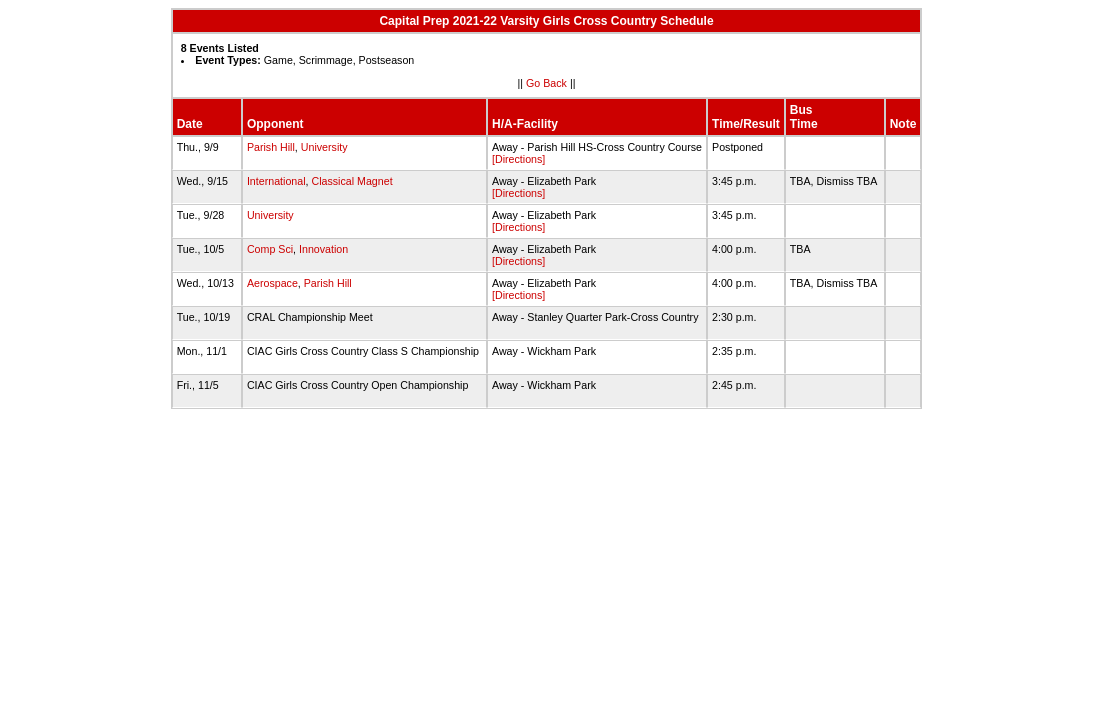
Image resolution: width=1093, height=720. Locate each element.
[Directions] (518, 159)
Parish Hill (271, 147)
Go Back (546, 83)
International (276, 181)
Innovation (323, 249)
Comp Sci (270, 249)
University (324, 147)
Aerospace (272, 283)
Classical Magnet (351, 181)
